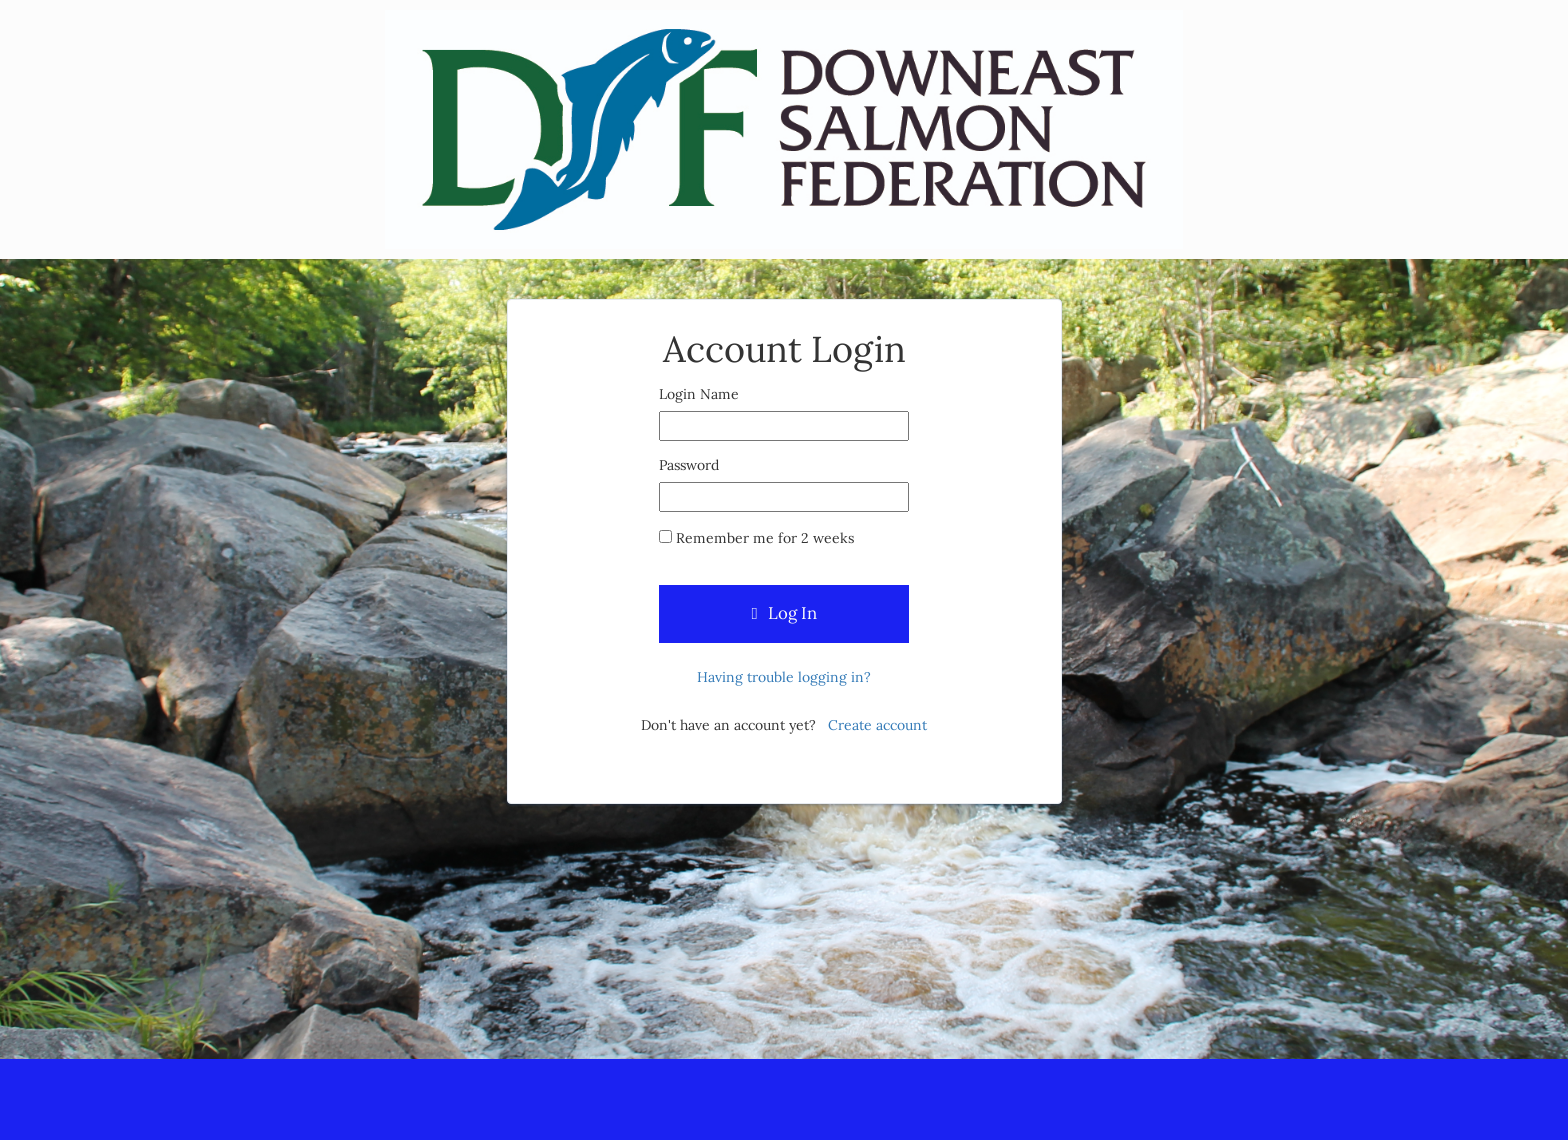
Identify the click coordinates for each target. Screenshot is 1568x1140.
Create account (877, 725)
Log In (783, 613)
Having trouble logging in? (784, 677)
